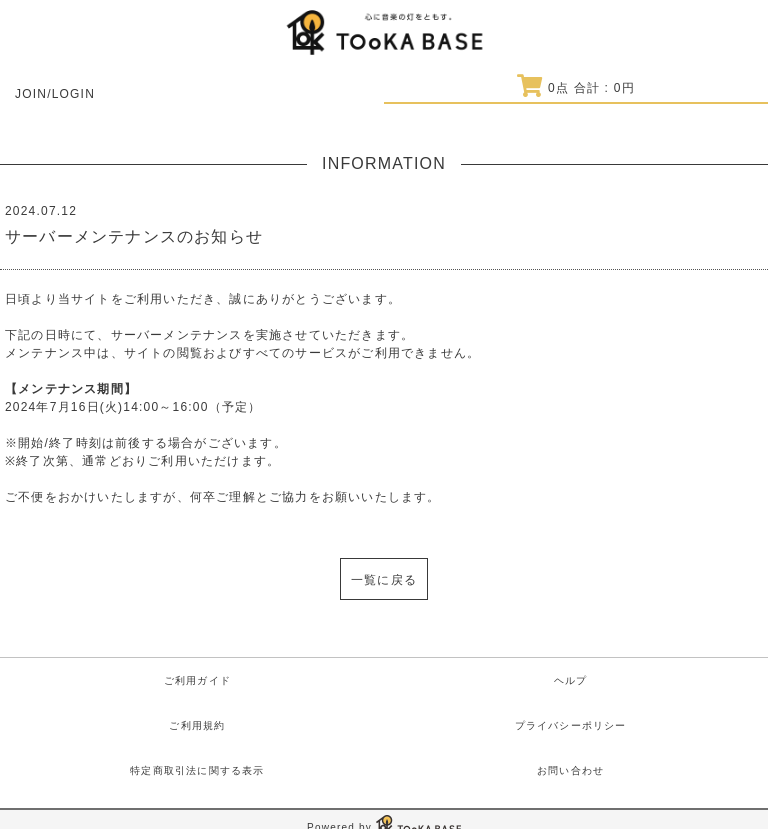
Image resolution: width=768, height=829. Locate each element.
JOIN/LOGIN (55, 94)
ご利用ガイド (197, 680)
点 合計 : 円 (575, 88)
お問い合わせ (570, 770)
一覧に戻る (384, 580)
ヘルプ (571, 680)
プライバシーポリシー (571, 725)
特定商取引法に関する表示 (197, 770)
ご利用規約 (197, 725)
